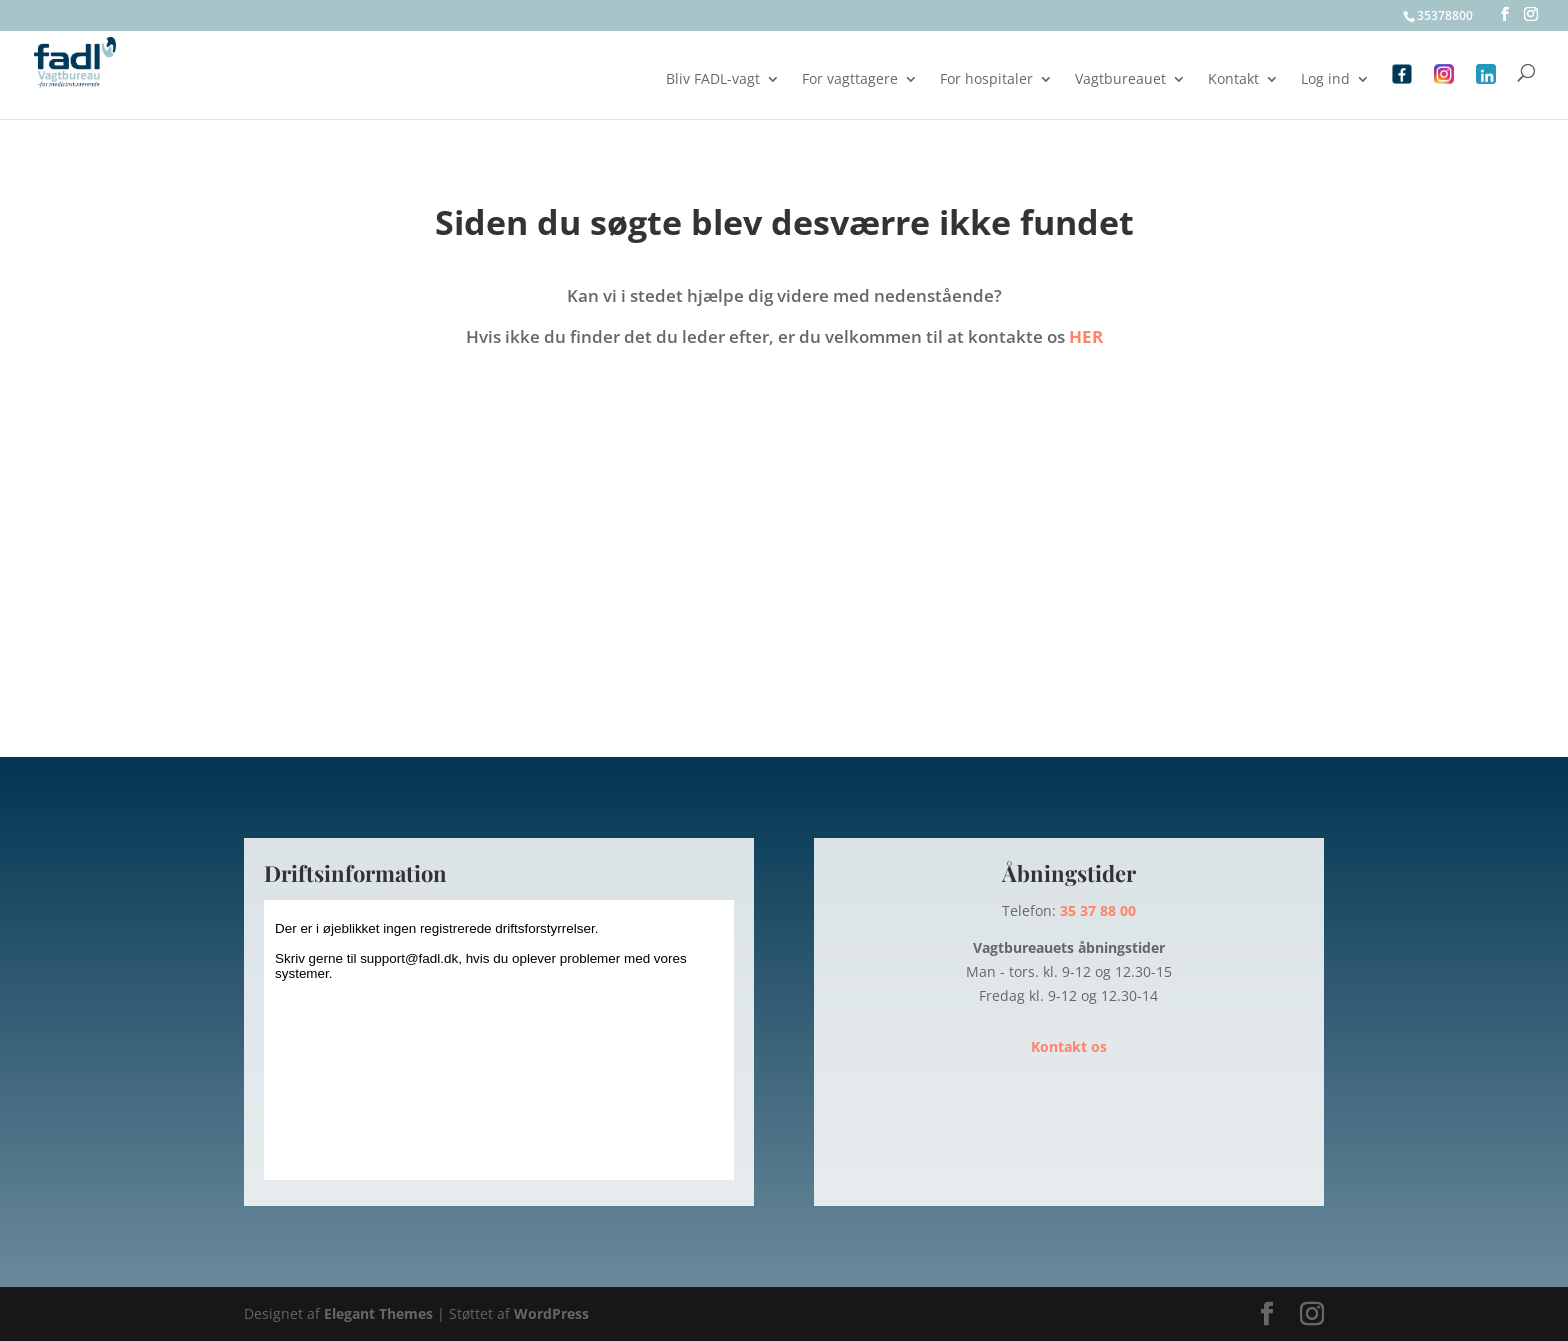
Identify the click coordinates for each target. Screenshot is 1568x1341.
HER (1086, 336)
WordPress (551, 1313)
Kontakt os (1069, 1046)
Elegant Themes (378, 1313)
